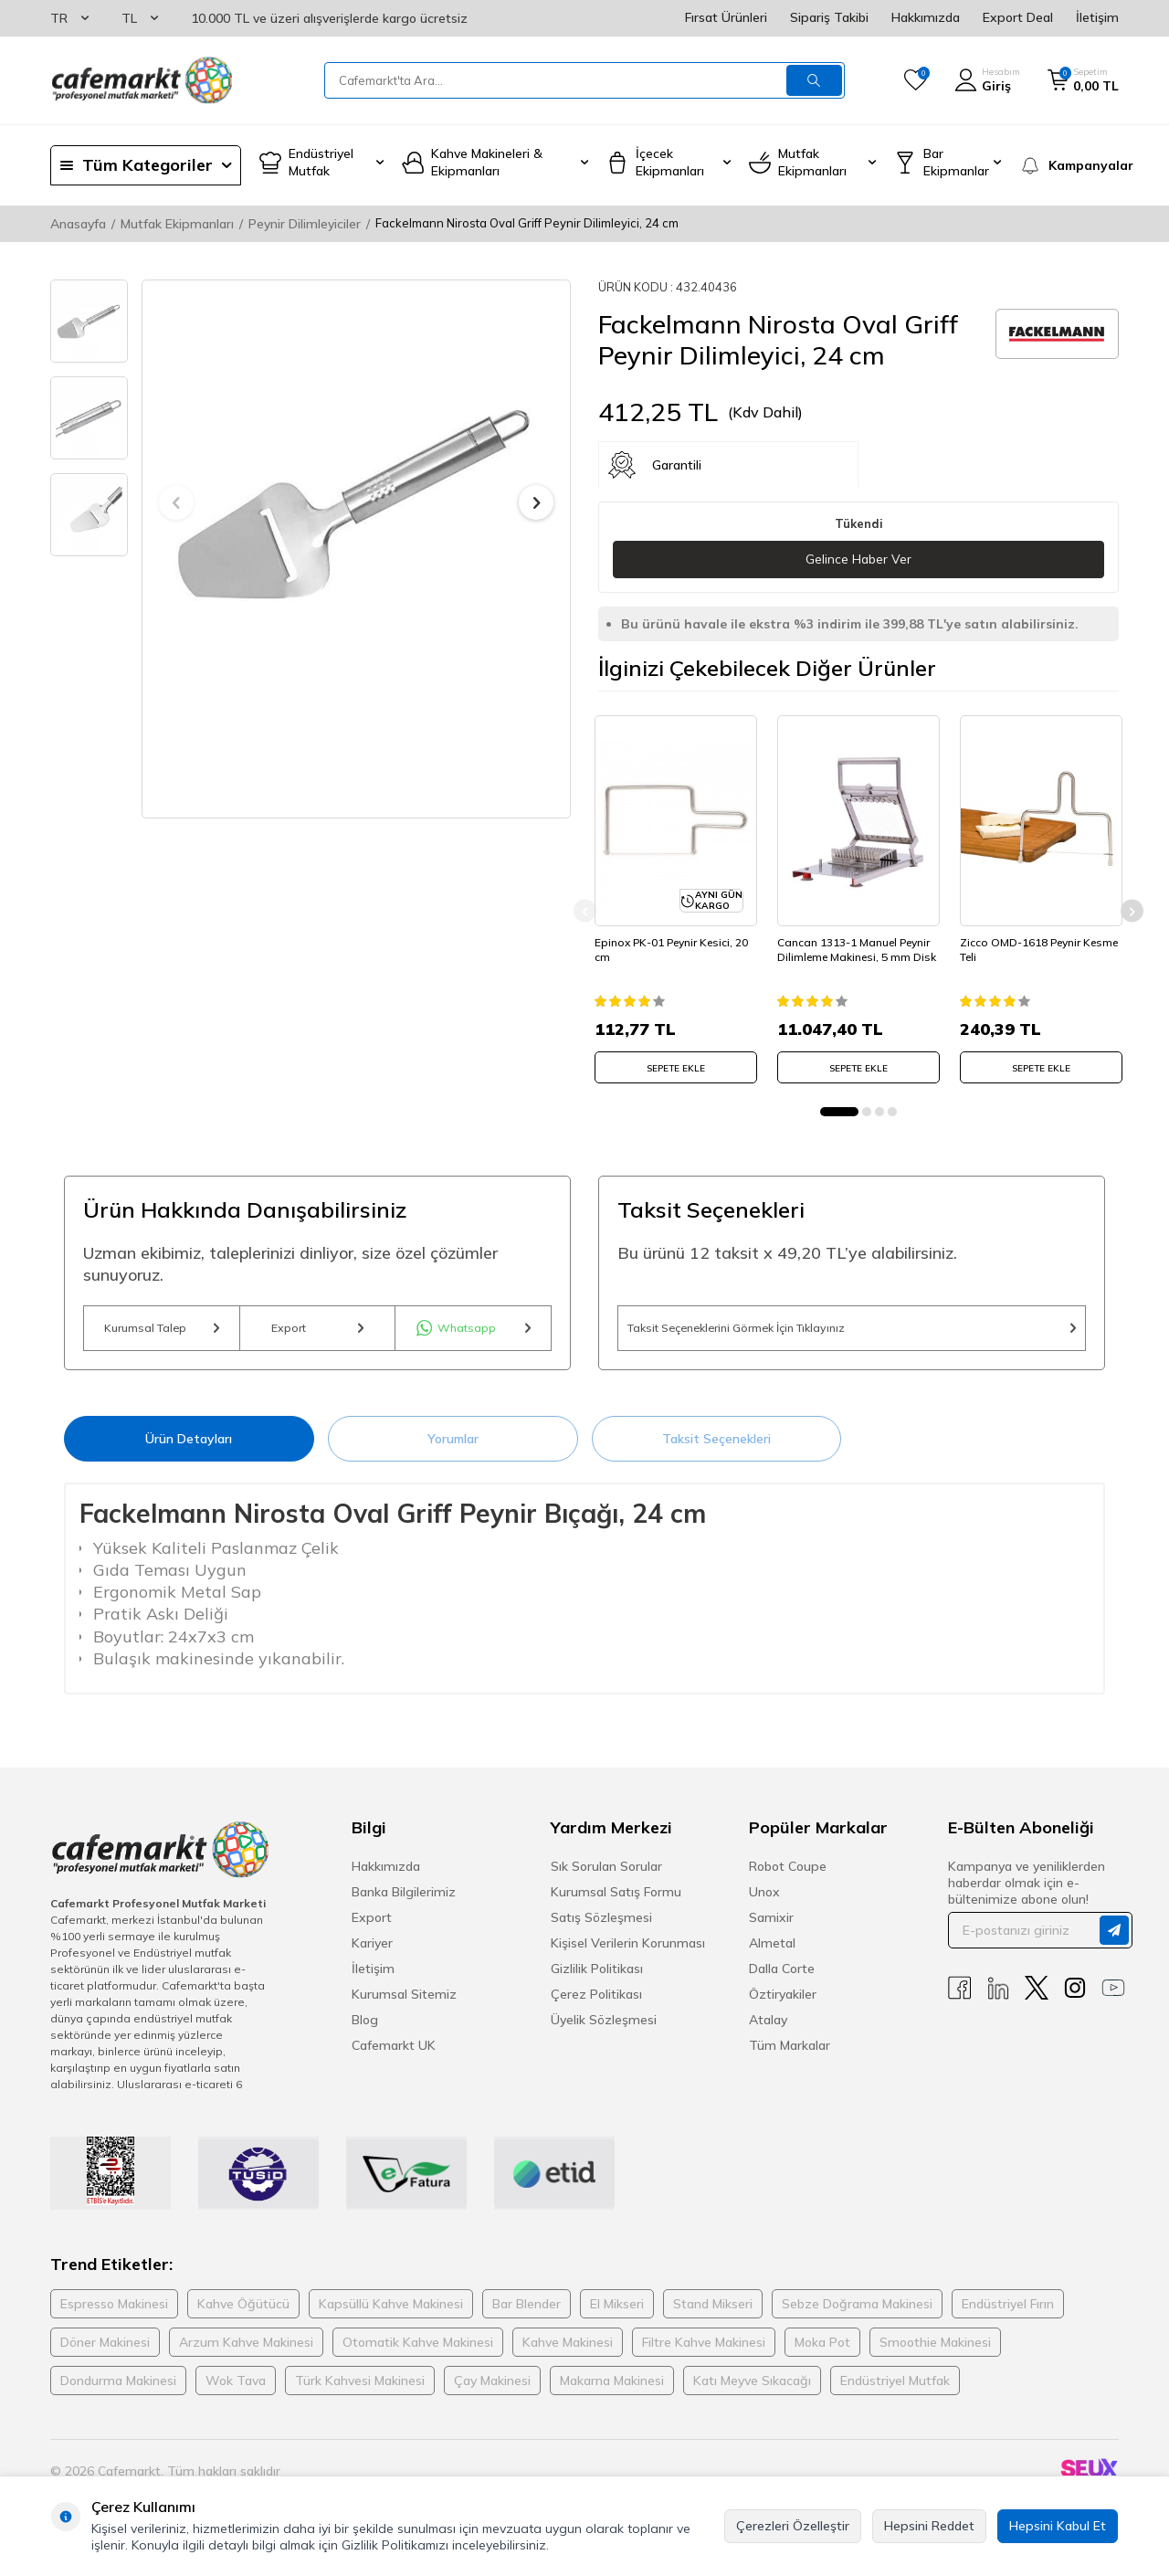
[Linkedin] (998, 1997)
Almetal (772, 1952)
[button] (176, 502)
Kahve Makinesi (567, 2351)
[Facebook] (960, 1997)
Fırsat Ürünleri (726, 17)
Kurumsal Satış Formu (616, 1901)
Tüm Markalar (789, 2054)
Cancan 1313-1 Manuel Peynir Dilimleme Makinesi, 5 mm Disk (857, 951)
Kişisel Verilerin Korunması (628, 1952)
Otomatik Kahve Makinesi (417, 2351)
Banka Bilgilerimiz (404, 1901)
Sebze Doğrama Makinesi (857, 2313)
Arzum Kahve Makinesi (246, 2351)
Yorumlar (453, 1447)
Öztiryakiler (782, 2003)
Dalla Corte (782, 1977)
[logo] (141, 80)
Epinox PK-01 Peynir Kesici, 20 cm (675, 944)
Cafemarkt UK (394, 2054)
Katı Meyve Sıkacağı (752, 2389)
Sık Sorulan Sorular (606, 1875)
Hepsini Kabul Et (1057, 2526)
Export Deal (1018, 17)
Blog (365, 2029)
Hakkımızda (925, 17)
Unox (764, 1901)
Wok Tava (235, 2389)
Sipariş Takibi (829, 17)
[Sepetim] (1083, 80)
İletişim (1097, 17)
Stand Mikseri (713, 2313)
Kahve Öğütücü (243, 2313)
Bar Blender (526, 2313)
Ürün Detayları (188, 1447)
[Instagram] (1075, 1997)
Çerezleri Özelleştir (792, 2526)
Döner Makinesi (105, 2351)
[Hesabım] (987, 80)
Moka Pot (822, 2351)
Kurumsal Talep (161, 1331)
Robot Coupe (788, 1875)
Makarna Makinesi (612, 2389)
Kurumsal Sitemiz (404, 2003)
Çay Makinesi (492, 2389)
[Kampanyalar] (1069, 165)
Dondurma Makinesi (118, 2389)
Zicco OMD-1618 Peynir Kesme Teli (1024, 944)
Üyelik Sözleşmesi (604, 2029)
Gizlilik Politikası (597, 1977)
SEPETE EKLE (676, 1063)
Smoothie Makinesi (935, 2351)
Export (317, 1331)
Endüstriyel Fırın (1008, 2313)
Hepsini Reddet (929, 2526)
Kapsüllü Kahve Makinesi (391, 2313)
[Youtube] (1113, 1997)
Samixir (771, 1926)
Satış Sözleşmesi (601, 1926)
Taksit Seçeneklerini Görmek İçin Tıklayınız (851, 1331)
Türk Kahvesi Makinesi (360, 2389)
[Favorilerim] (915, 80)
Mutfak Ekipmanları (177, 224)
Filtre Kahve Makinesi (703, 2351)
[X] (1036, 1997)
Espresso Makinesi (114, 2313)
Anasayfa (78, 224)
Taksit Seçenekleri (716, 1447)
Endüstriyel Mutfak (895, 2389)
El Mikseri (617, 2313)
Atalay (768, 2029)
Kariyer (372, 1952)
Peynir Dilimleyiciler (304, 224)
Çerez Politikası (596, 2003)
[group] (356, 502)
